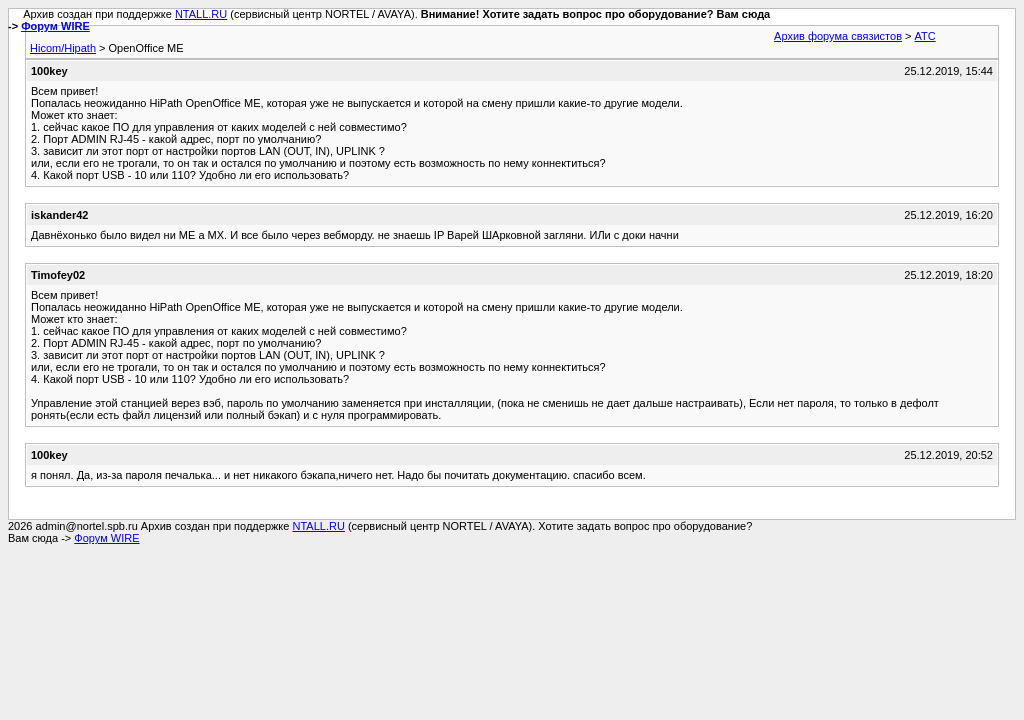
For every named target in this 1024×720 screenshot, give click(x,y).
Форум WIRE (55, 26)
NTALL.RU (201, 14)
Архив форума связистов (838, 36)
